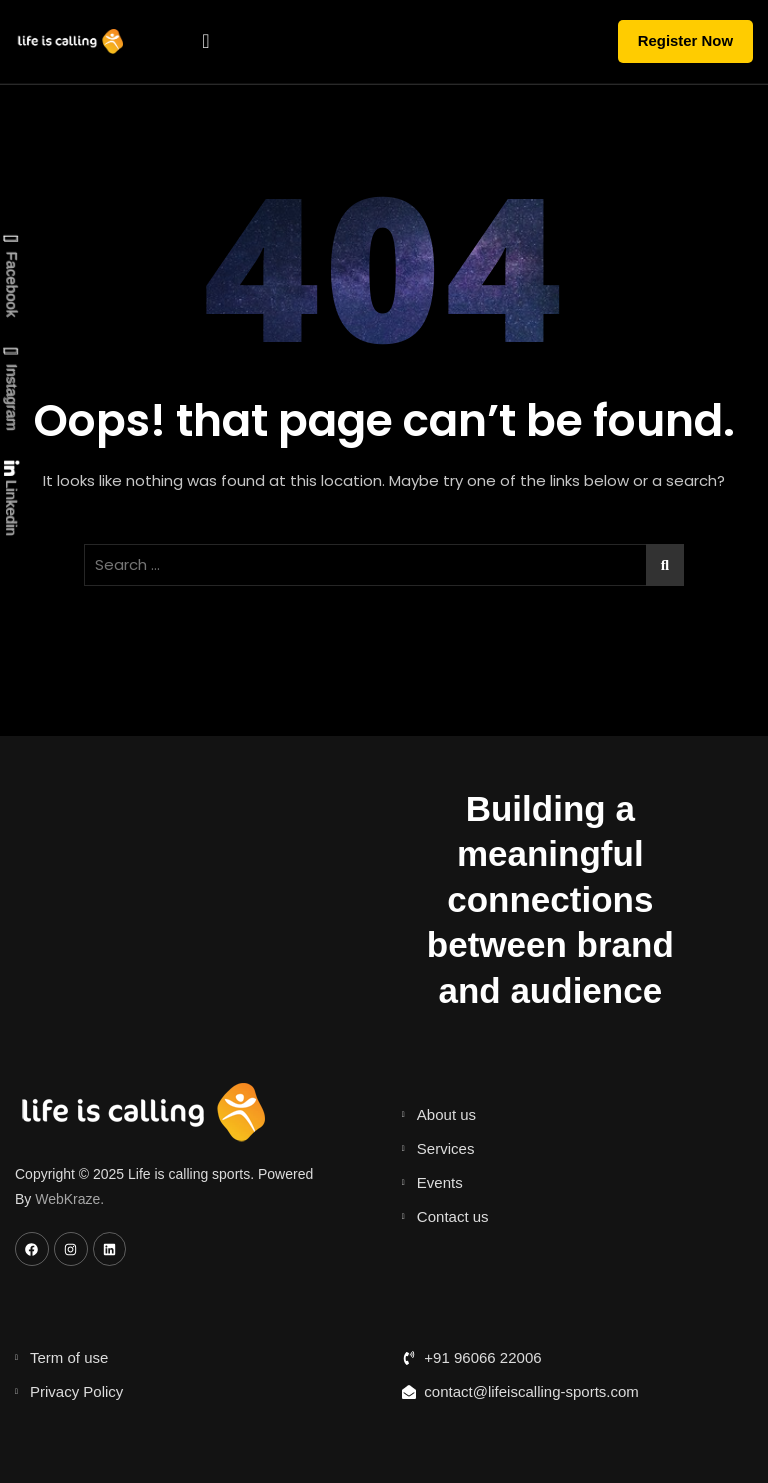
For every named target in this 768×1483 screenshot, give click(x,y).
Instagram (10, 390)
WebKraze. (69, 1198)
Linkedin (10, 498)
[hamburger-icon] (205, 41)
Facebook (10, 276)
